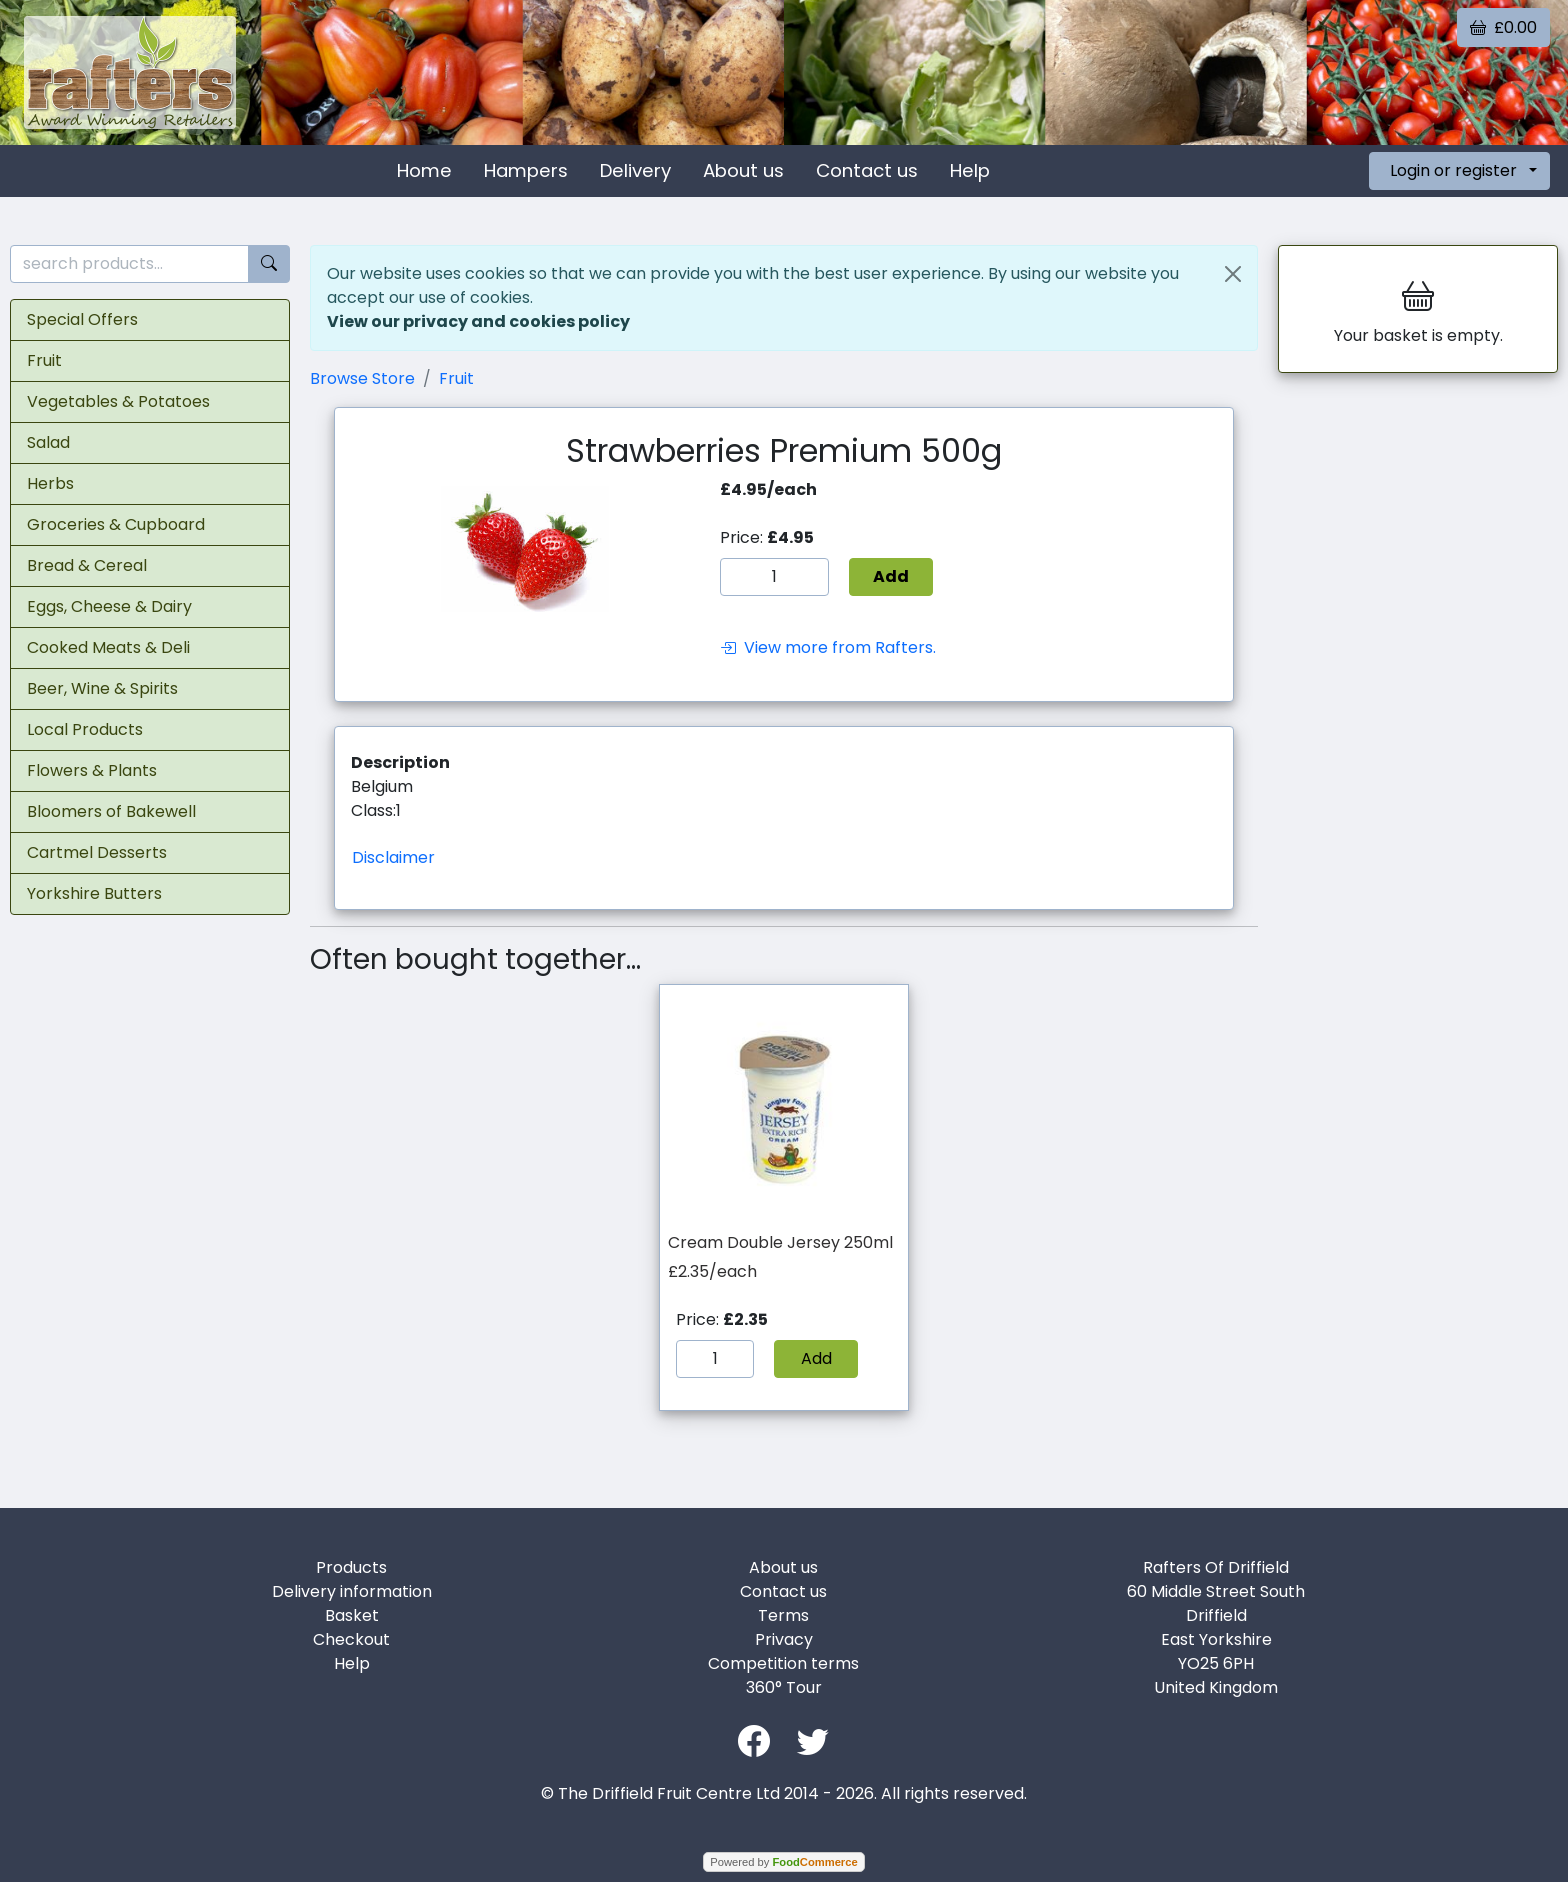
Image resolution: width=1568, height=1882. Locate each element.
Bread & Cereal (87, 565)
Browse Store (362, 378)
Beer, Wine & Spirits (102, 688)
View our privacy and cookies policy (478, 321)
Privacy (784, 1639)
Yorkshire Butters (94, 893)
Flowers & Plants (92, 770)
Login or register (1453, 170)
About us (743, 170)
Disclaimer (393, 857)
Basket (352, 1615)
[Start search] (269, 264)
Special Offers (82, 319)
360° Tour (784, 1687)
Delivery (635, 170)
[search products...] (129, 264)
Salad (48, 442)
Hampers (526, 170)
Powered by (783, 1862)
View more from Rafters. (828, 647)
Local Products (85, 729)
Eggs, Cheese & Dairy (109, 606)
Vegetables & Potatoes (118, 401)
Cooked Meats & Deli (108, 647)
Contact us (867, 170)
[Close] (1233, 274)
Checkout (351, 1639)
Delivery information (352, 1591)
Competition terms (783, 1663)
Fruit (44, 360)
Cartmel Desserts (97, 852)
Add (816, 1358)
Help (970, 170)
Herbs (50, 483)
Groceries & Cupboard (116, 524)
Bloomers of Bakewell (111, 811)
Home (424, 170)
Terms (783, 1615)
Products (351, 1567)
